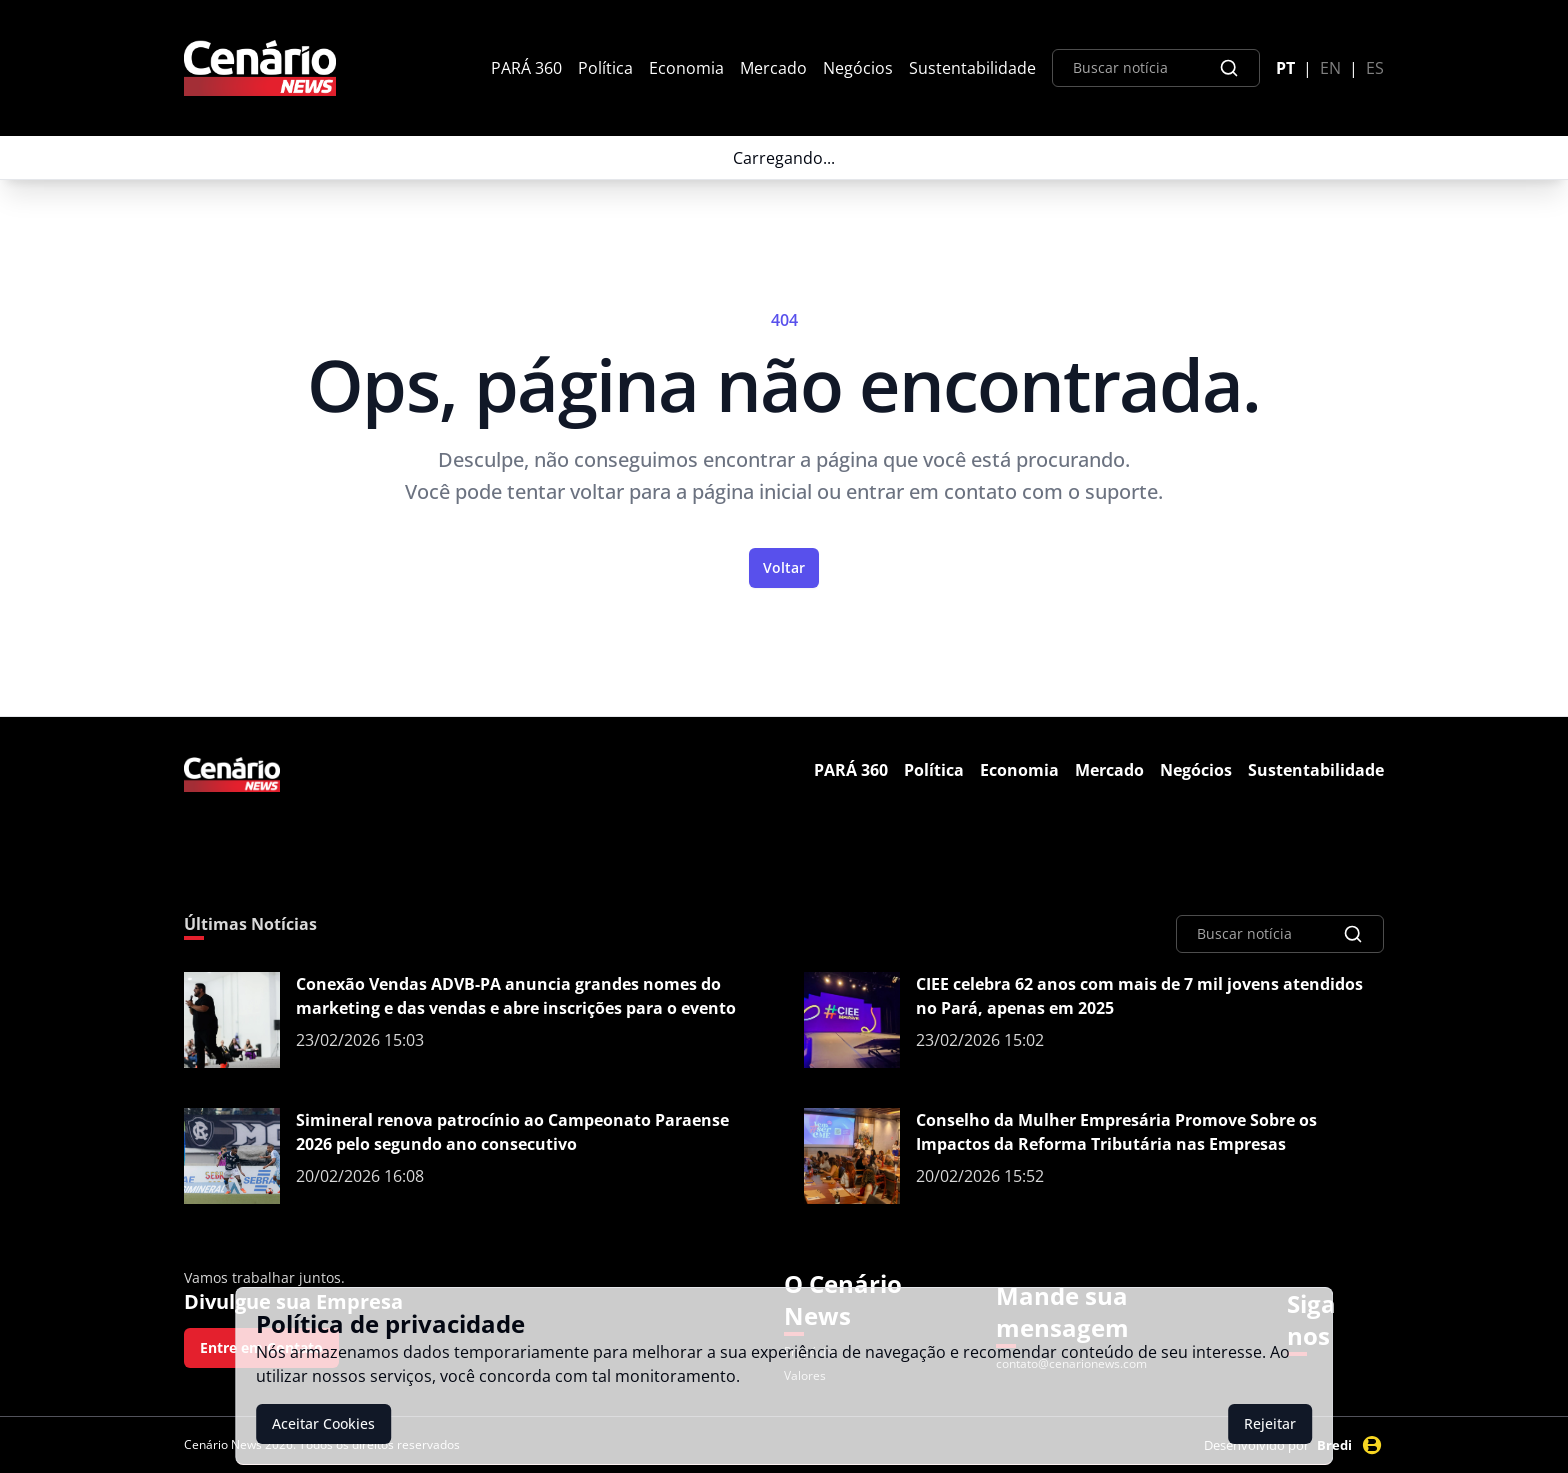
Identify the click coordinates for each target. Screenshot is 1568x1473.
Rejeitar (1270, 1423)
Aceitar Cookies (323, 1423)
